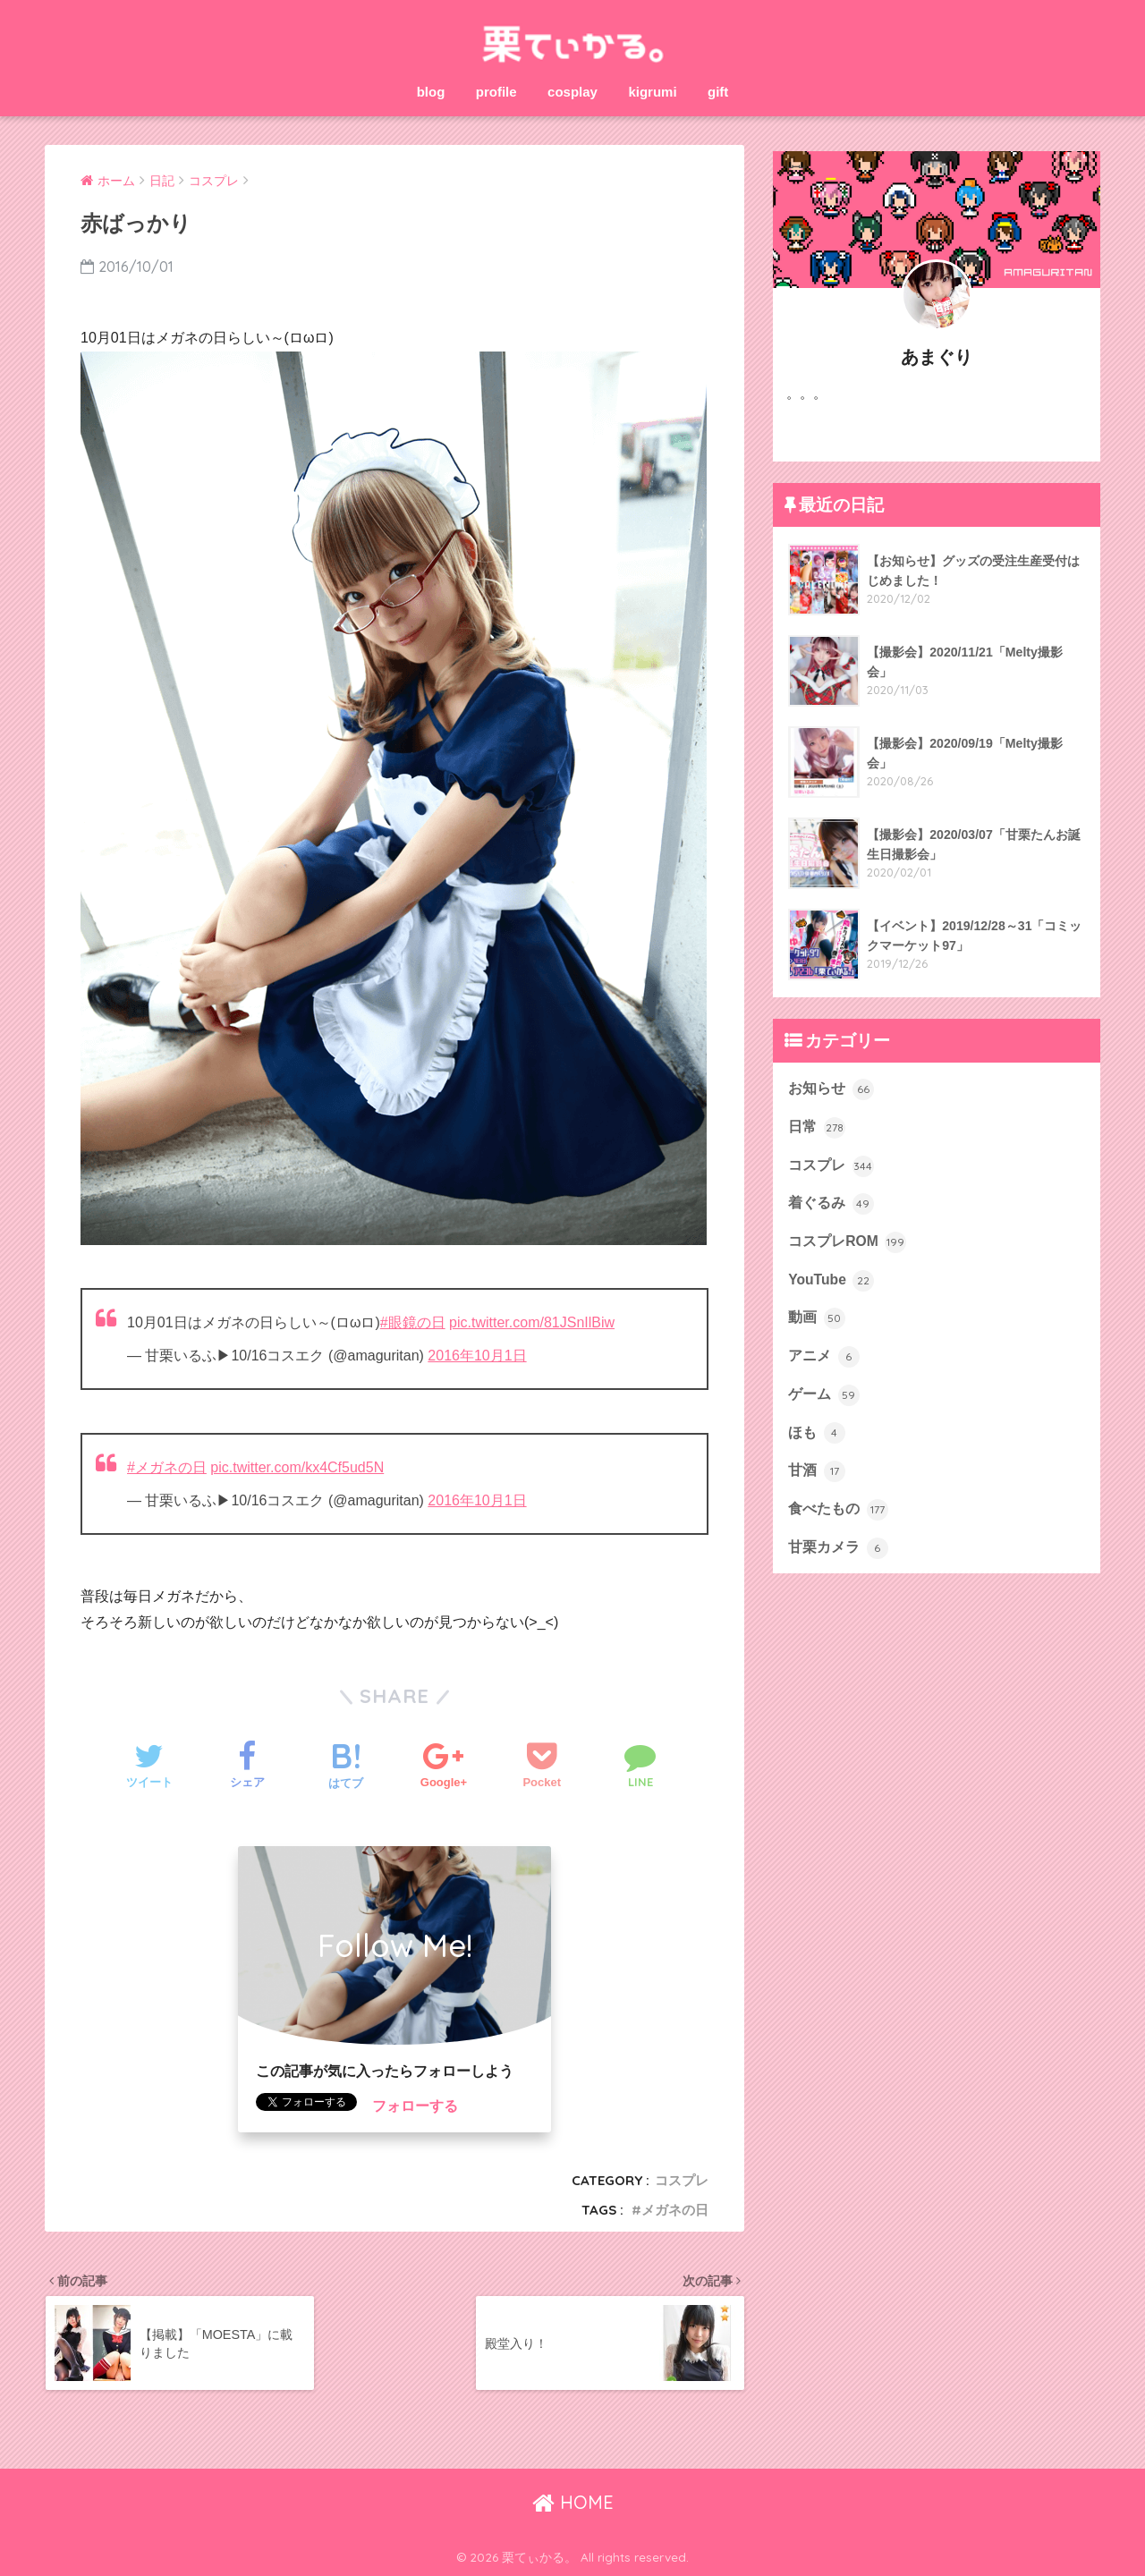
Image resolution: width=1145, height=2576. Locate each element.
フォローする (415, 2106)
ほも (816, 1433)
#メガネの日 (167, 1467)
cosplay (572, 91)
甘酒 (816, 1471)
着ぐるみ (830, 1204)
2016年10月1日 (477, 1355)
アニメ (823, 1357)
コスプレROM (847, 1242)
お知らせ (830, 1089)
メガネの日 (674, 2209)
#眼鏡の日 (412, 1322)
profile (496, 91)
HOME (573, 2502)
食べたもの (837, 1510)
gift (718, 91)
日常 (816, 1128)
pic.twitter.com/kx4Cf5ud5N (297, 1467)
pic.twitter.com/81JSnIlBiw (532, 1322)
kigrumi (652, 91)
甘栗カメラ (837, 1548)
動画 (816, 1318)
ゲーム (823, 1395)
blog (431, 91)
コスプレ (681, 2180)
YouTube (831, 1281)
